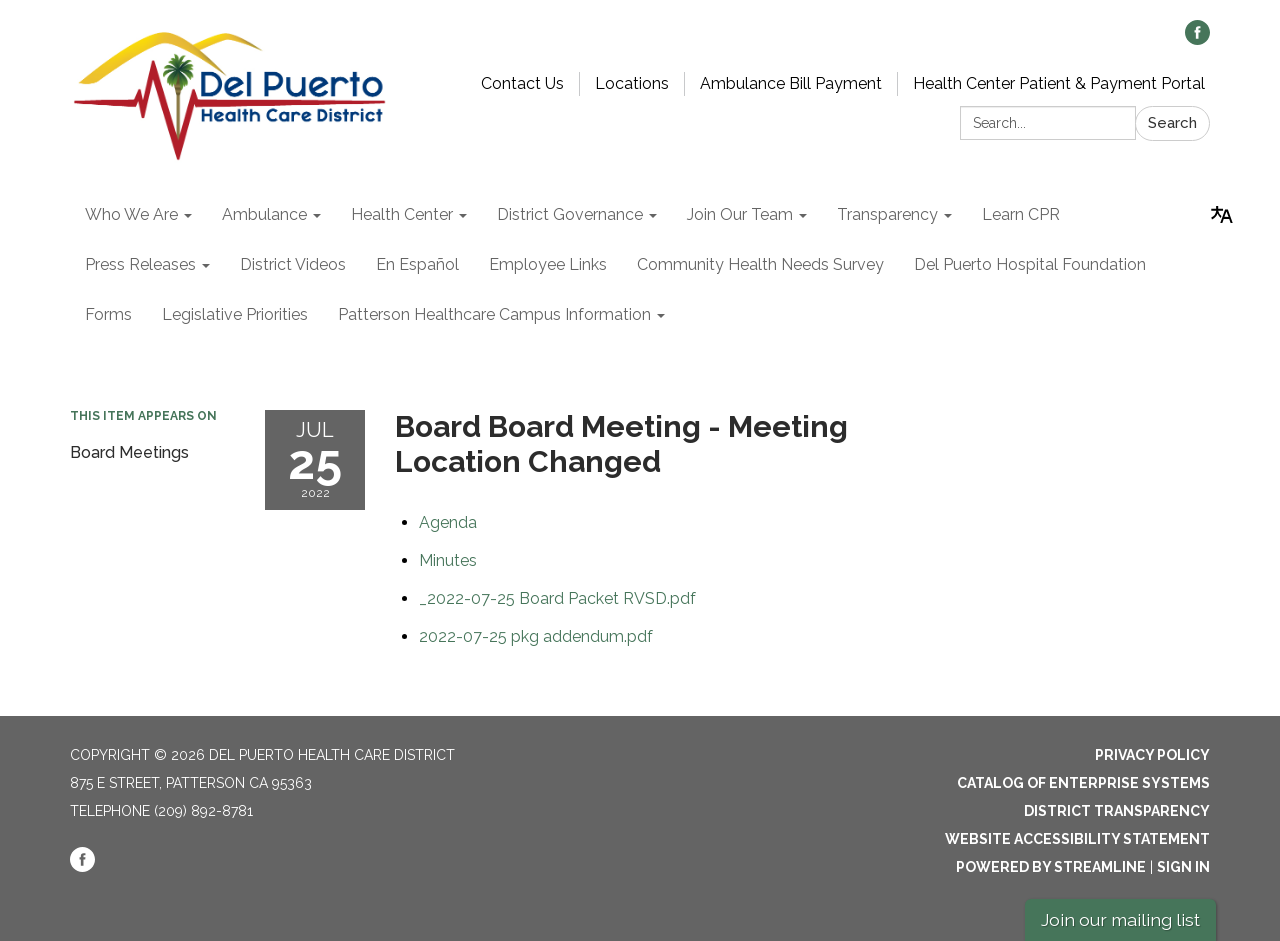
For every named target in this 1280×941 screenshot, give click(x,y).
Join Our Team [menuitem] (740, 214)
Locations (632, 83)
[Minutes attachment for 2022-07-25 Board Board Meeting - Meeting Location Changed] (448, 560)
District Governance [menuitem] (570, 214)
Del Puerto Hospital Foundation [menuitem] (1030, 264)
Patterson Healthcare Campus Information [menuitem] (494, 314)
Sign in (1183, 867)
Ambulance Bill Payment (791, 83)
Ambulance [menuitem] (264, 214)
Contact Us (522, 83)
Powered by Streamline (1051, 867)
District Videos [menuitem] (293, 264)
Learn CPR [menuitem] (1021, 214)
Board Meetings (129, 452)
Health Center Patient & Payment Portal (1059, 83)
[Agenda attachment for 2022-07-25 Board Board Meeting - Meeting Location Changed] (448, 522)
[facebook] (1197, 39)
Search (1172, 123)
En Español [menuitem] (417, 264)
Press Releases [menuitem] (140, 264)
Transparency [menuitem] (887, 214)
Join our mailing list (1120, 919)
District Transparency (1117, 811)
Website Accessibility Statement (1077, 839)
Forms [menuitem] (108, 314)
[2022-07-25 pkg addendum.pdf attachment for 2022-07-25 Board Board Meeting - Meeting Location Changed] (536, 636)
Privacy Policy (1152, 755)
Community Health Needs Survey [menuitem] (760, 264)
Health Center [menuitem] (402, 214)
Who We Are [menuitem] (131, 214)
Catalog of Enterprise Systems (1083, 783)
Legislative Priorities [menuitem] (235, 314)
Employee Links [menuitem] (548, 264)
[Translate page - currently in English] (1222, 215)
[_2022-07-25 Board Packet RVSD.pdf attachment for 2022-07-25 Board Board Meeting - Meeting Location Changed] (557, 598)
